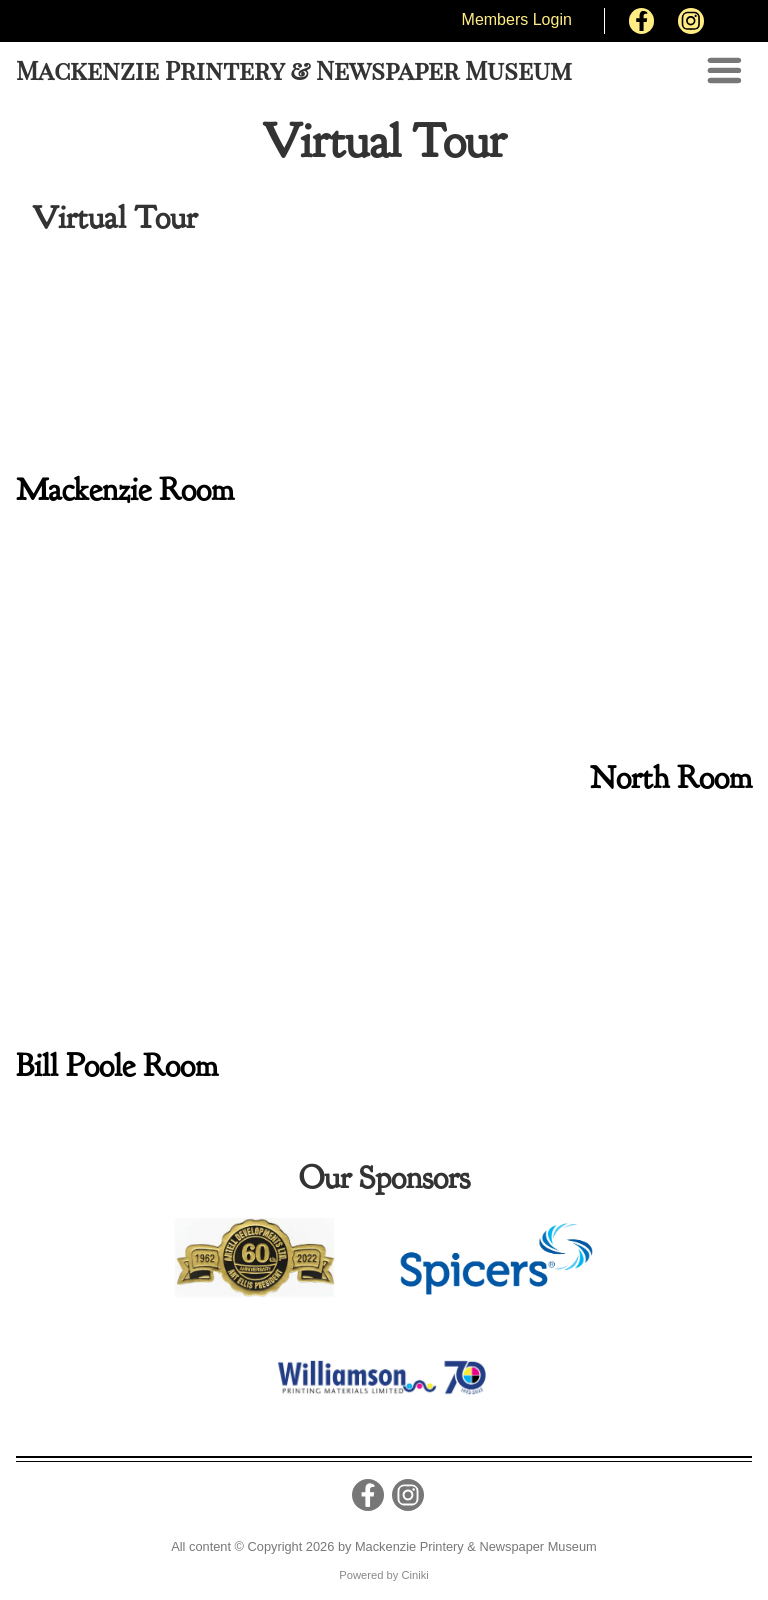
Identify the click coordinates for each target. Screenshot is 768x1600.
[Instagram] (691, 21)
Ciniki (414, 1575)
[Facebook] (642, 21)
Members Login (517, 19)
